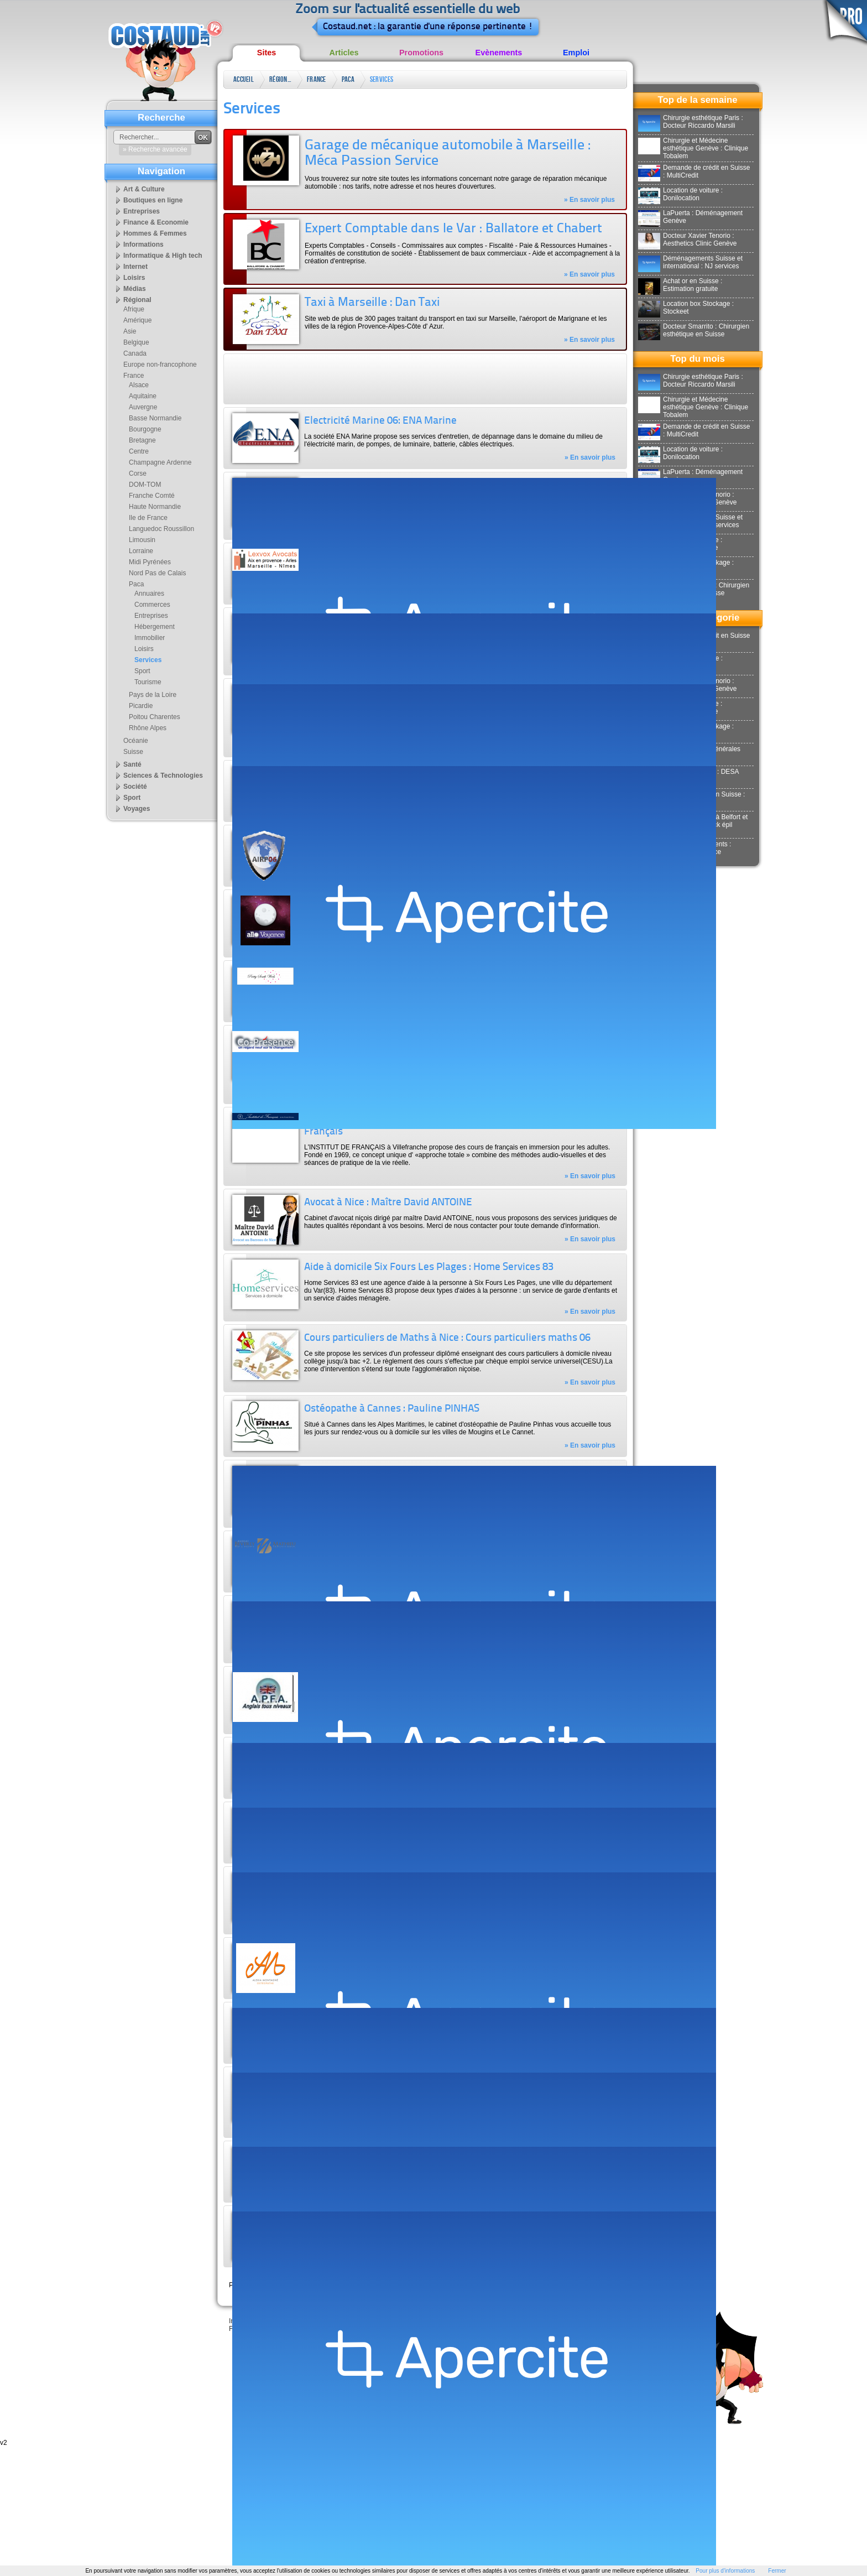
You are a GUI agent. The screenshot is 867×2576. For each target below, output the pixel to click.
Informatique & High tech (162, 255)
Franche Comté (152, 495)
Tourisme (147, 682)
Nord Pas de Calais (157, 573)
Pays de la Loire (152, 695)
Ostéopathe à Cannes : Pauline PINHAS (391, 1409)
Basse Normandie (155, 418)
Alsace (139, 385)
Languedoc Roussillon (161, 529)
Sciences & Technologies (163, 775)
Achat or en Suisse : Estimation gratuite (680, 285)
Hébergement (154, 627)
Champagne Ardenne (160, 462)
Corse (138, 473)
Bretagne (142, 440)
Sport (142, 671)
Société (135, 786)
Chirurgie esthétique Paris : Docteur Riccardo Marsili (690, 121)
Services (381, 79)
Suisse (133, 752)
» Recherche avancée (155, 149)
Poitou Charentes (154, 717)
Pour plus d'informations (725, 2571)
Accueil (243, 79)
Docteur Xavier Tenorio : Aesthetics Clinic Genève (687, 239)
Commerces (152, 604)
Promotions (421, 52)
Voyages (136, 809)
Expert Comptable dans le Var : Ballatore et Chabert (453, 229)
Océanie (135, 741)
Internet (135, 266)
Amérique (137, 320)
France (316, 79)
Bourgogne (145, 429)
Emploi (576, 52)
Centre (139, 451)
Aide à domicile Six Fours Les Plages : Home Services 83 (428, 1267)
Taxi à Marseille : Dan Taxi (372, 303)
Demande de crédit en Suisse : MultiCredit (694, 171)
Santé (132, 764)
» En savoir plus (589, 200)
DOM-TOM (145, 484)
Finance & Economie (156, 222)
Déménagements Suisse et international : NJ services (690, 262)
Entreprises (141, 211)
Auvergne (143, 407)
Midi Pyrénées (150, 562)
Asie (129, 331)
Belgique (136, 342)
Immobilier (149, 638)
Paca (348, 79)
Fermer (777, 2571)
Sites (266, 52)
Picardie (141, 706)
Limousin (142, 540)
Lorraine (141, 551)
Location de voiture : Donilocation (680, 194)
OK (203, 138)
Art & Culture (144, 189)
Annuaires (149, 593)
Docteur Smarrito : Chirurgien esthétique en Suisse (693, 330)
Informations (143, 244)
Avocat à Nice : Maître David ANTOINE (388, 1203)
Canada (135, 353)
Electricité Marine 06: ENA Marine (380, 421)
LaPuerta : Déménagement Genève (690, 217)
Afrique (133, 309)
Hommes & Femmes (155, 233)
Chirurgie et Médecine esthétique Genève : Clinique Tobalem (693, 148)
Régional (280, 79)
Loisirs (134, 278)
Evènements (499, 52)
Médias (134, 289)
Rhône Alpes (147, 728)
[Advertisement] (425, 379)
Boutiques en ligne (152, 200)
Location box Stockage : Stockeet (686, 307)
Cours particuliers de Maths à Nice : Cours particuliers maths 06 (447, 1338)
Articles (344, 52)
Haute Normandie (155, 507)
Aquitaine (142, 396)
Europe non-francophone (160, 364)
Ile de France (148, 518)
